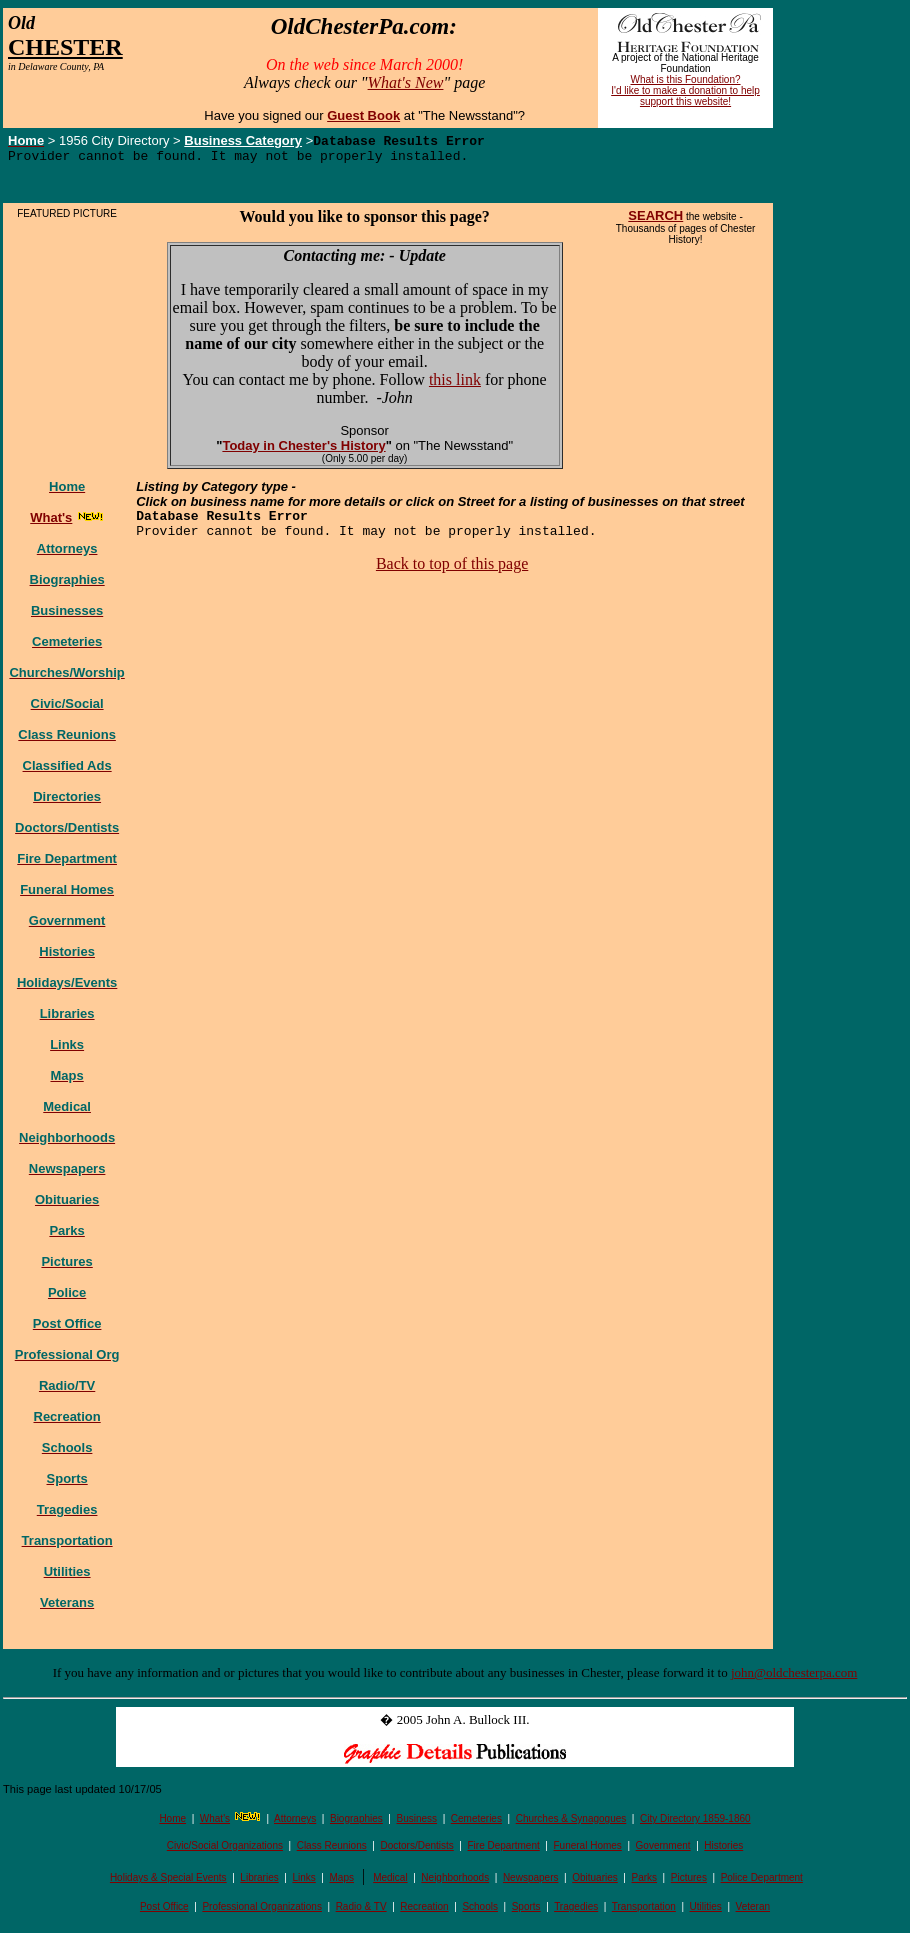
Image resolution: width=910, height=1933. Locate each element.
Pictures (689, 1882)
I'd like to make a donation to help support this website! (685, 96)
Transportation (644, 1911)
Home (172, 1823)
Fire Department (504, 1850)
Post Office (164, 1911)
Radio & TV (361, 1911)
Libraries (259, 1882)
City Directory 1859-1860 (695, 1823)
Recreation (424, 1911)
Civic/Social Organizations (225, 1850)
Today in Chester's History (303, 450)
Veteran (753, 1911)
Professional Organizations (262, 1911)
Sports (526, 1911)
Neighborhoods (455, 1882)
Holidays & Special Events (168, 1882)
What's (215, 1823)
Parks (645, 1882)
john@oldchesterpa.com (794, 1677)
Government (663, 1850)
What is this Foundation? (686, 79)
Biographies (356, 1823)
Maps (342, 1882)
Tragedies (576, 1911)
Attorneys (295, 1823)
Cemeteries (476, 1823)
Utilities (706, 1911)
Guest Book (363, 115)
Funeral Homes (587, 1850)
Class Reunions (332, 1850)
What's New (406, 82)
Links (303, 1882)
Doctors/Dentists (416, 1850)
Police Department (762, 1882)
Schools (480, 1911)
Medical (390, 1882)
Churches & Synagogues (571, 1823)
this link (455, 384)
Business (417, 1823)
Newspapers (531, 1882)
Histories (723, 1850)
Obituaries (595, 1882)
